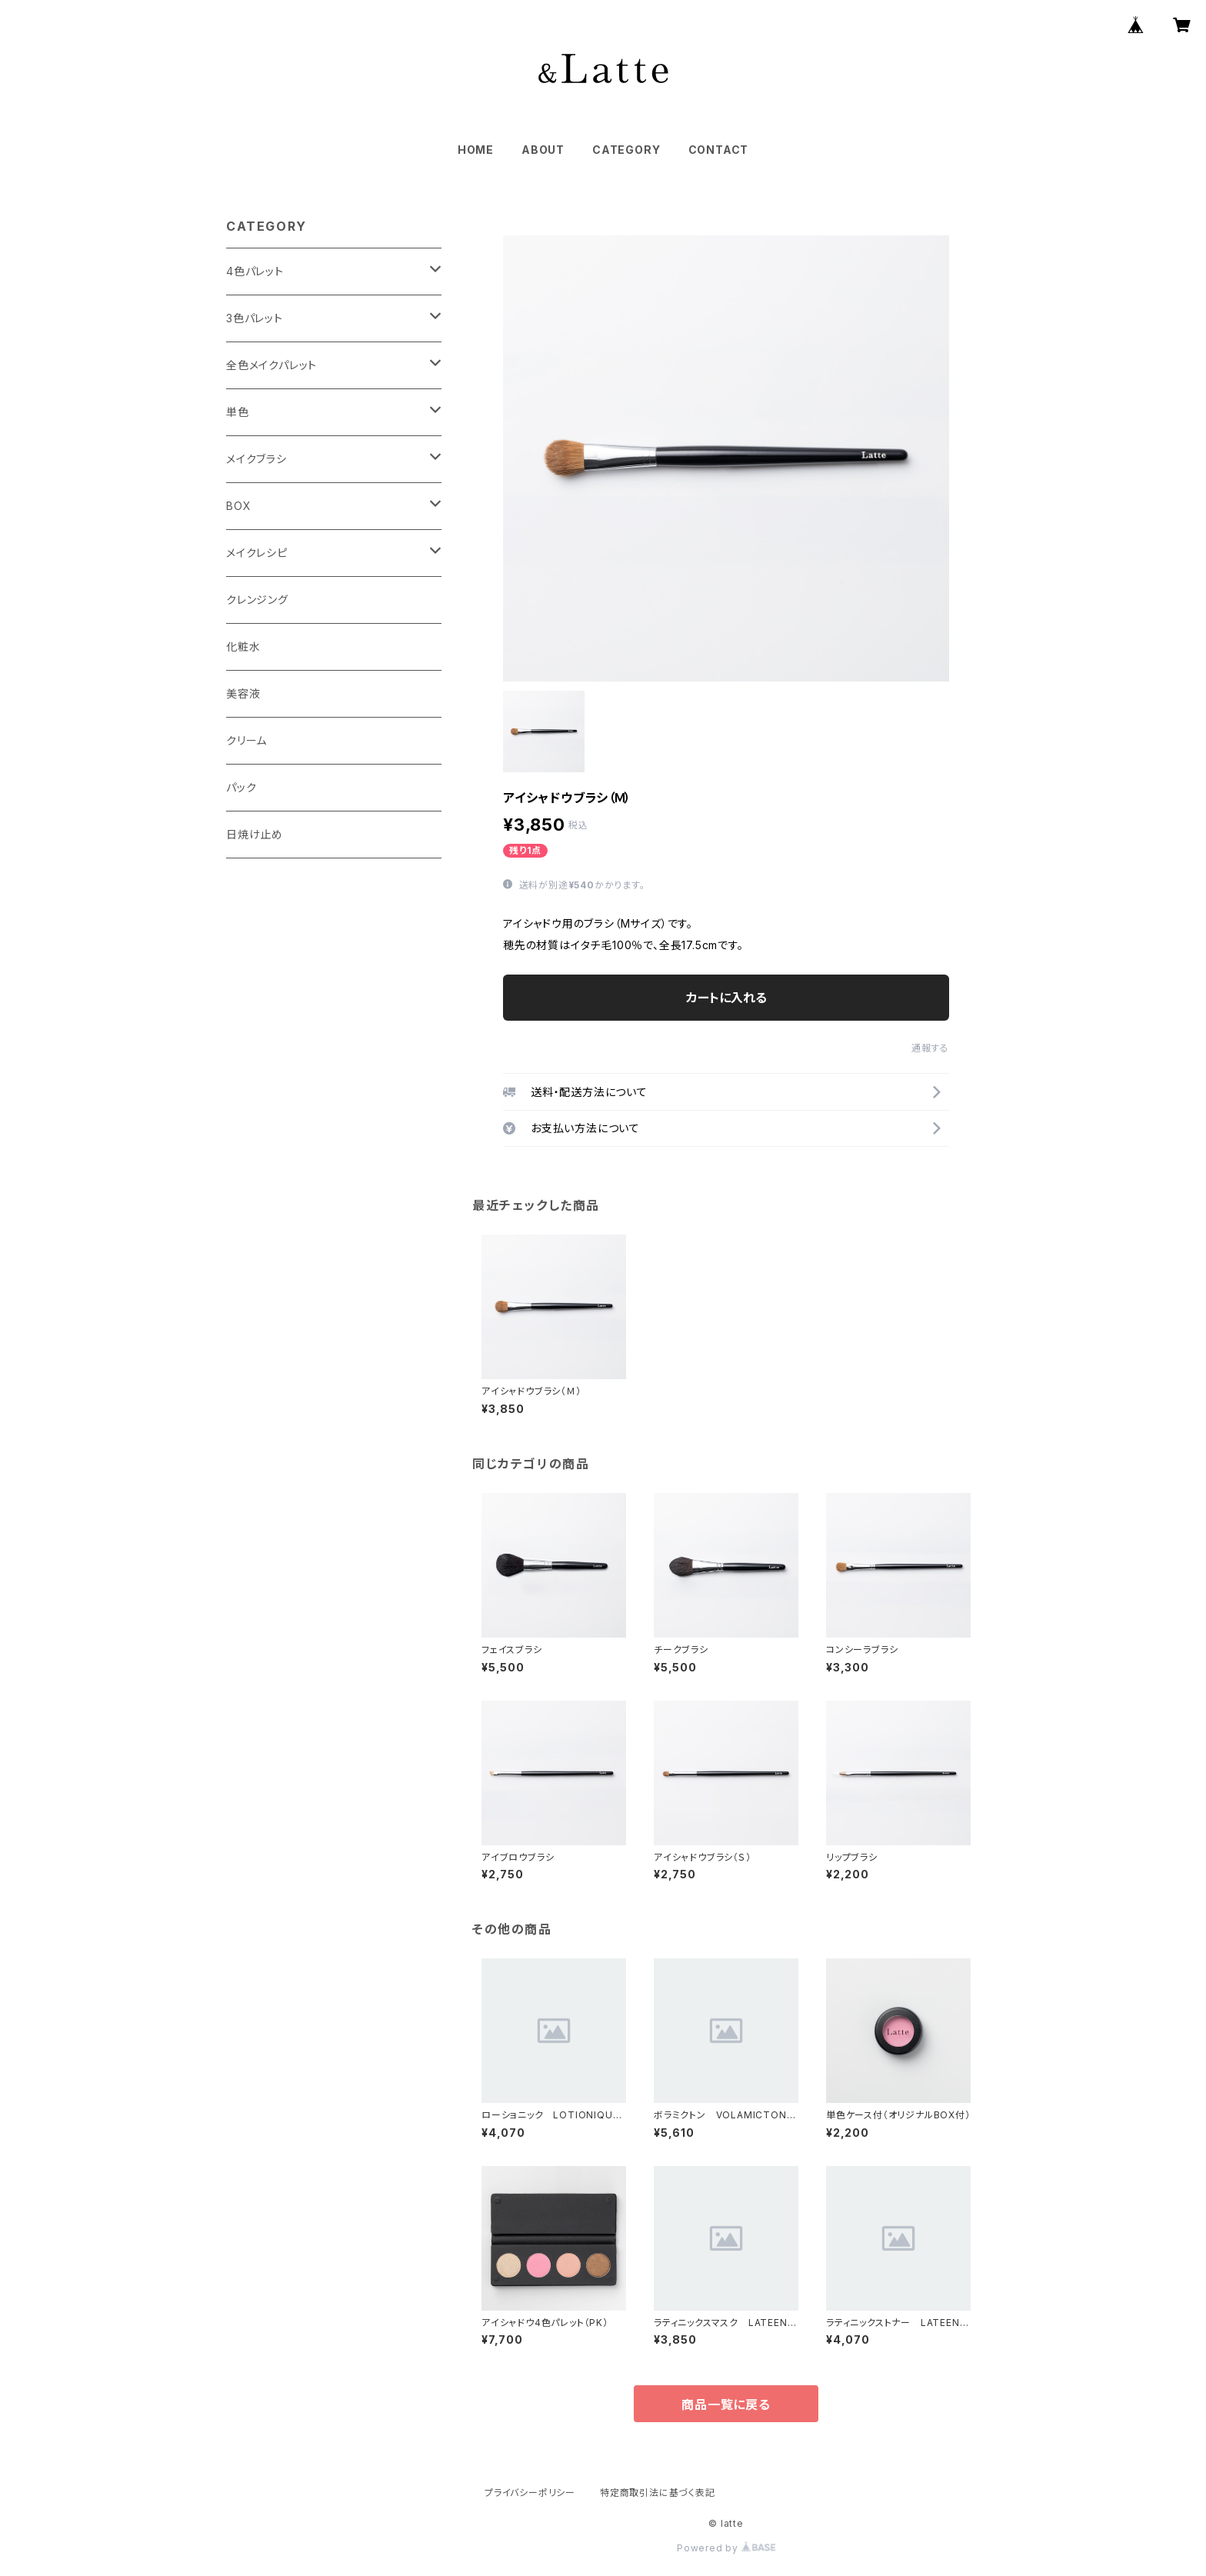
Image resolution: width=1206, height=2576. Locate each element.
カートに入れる (726, 997)
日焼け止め (254, 834)
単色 (237, 411)
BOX (238, 505)
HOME (476, 149)
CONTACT (718, 149)
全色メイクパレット (271, 365)
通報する (930, 1048)
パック (241, 787)
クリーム (246, 740)
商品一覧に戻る (726, 2404)
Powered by (726, 2548)
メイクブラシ (256, 458)
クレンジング (257, 599)
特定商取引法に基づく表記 (657, 2492)
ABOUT (543, 149)
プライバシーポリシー (530, 2492)
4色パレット (255, 271)
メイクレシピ (257, 552)
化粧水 (243, 646)
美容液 (243, 693)
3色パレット (254, 318)
